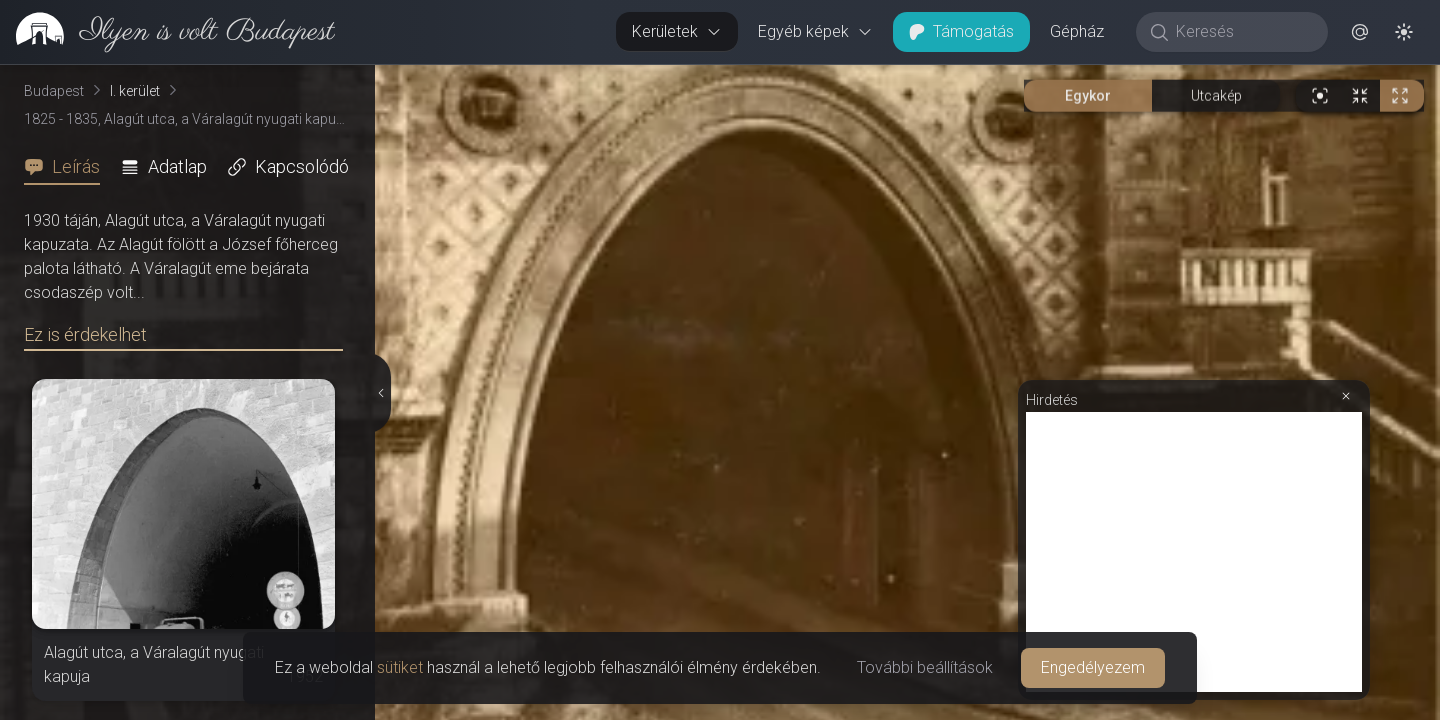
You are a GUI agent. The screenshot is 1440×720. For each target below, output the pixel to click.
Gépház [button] (1077, 31)
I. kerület (135, 91)
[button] (1360, 32)
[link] (167, 32)
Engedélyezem (1093, 667)
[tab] (68, 167)
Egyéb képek (815, 31)
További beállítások (925, 667)
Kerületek (677, 31)
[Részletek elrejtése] (381, 393)
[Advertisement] (1194, 552)
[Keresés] (1242, 32)
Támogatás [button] (961, 31)
